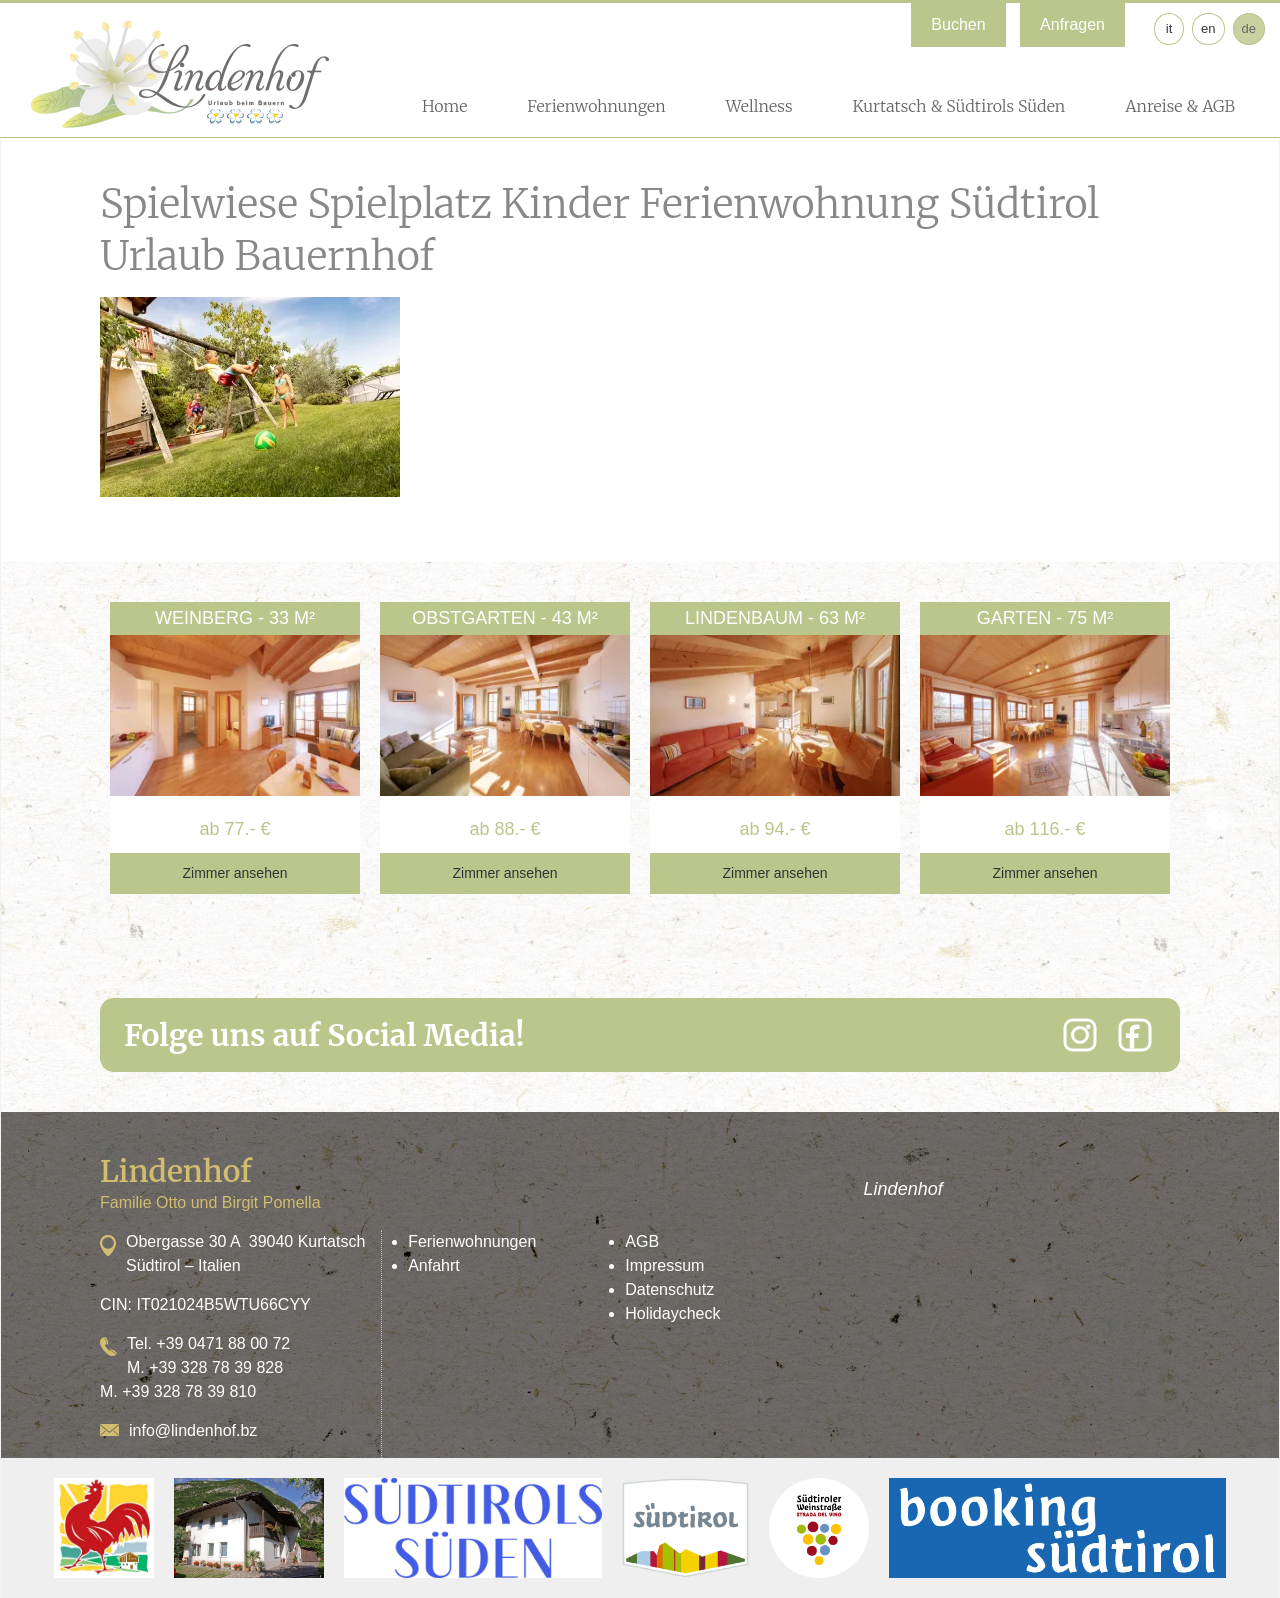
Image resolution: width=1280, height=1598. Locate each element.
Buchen (958, 24)
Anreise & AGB (1180, 106)
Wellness (759, 106)
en (1208, 28)
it (1169, 28)
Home (444, 106)
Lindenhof (903, 1189)
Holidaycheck (672, 1313)
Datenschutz (669, 1289)
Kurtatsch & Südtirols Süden (958, 106)
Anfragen (1072, 24)
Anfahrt (434, 1265)
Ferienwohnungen (596, 106)
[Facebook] (1135, 1035)
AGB (642, 1241)
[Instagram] (1080, 1035)
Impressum (664, 1265)
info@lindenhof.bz (193, 1430)
